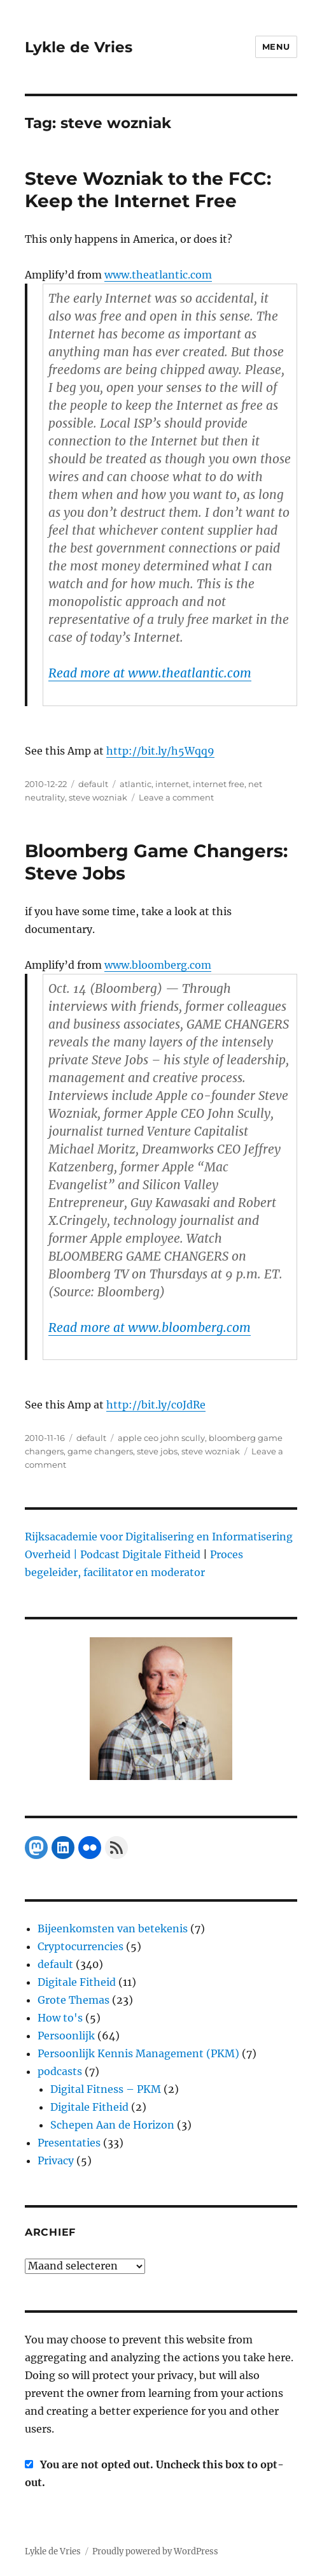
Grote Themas (73, 2000)
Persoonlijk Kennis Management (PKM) (138, 2053)
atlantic (135, 784)
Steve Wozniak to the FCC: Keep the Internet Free (148, 190)
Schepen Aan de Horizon (112, 2124)
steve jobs (157, 1451)
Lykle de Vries (78, 47)
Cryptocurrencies (80, 1946)
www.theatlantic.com (158, 274)
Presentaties (69, 2142)
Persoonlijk (66, 2035)
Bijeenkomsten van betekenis (113, 1928)
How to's (60, 2017)
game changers (100, 1451)
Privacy (56, 2160)
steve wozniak (98, 797)
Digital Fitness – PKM (105, 2089)
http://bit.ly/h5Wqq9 (160, 750)
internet (172, 784)
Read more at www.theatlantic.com (149, 673)
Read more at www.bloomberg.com (149, 1327)
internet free (218, 784)
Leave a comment (176, 797)
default (93, 784)
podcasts (60, 2071)
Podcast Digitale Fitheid (140, 1554)
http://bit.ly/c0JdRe (156, 1404)
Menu (276, 46)
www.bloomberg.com (157, 965)
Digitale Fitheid (77, 1982)
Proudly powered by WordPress (155, 2551)
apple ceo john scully (161, 1438)
